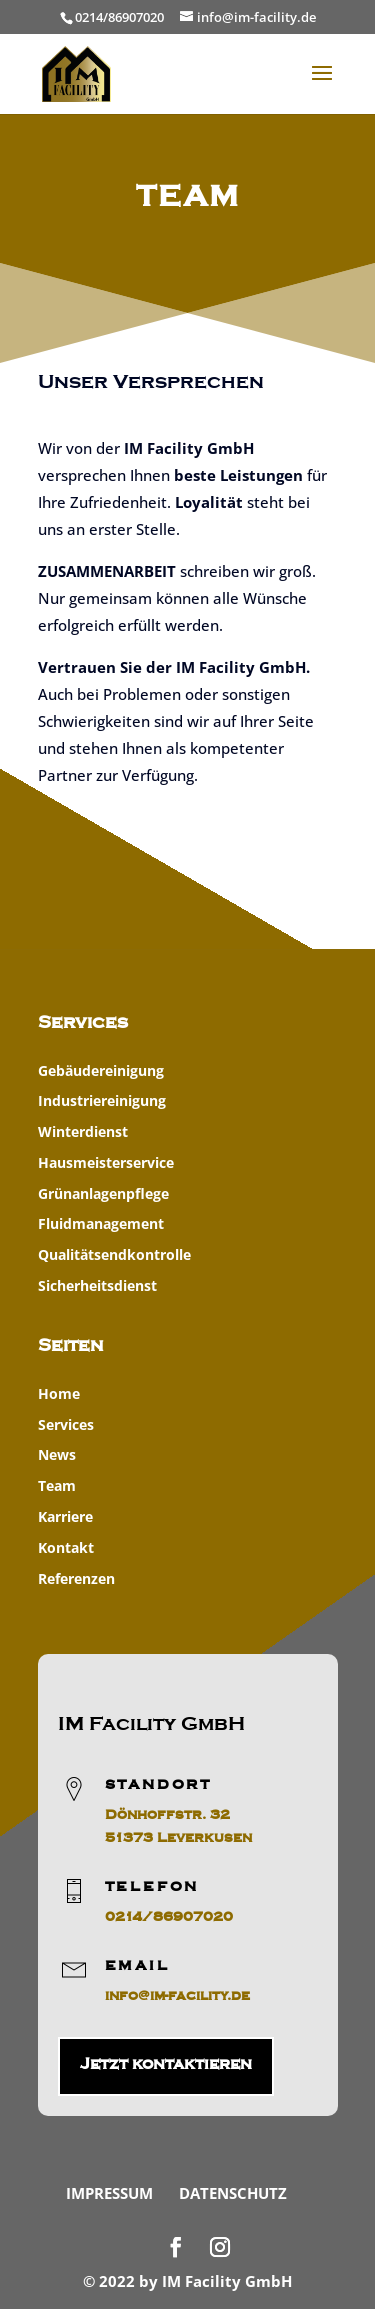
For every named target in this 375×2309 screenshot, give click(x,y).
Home (59, 1393)
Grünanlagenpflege (103, 1193)
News (57, 1454)
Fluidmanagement (101, 1223)
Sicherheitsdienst (97, 1285)
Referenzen (76, 1578)
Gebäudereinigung (101, 1070)
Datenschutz (233, 2193)
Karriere (65, 1516)
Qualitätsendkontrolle (114, 1254)
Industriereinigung (102, 1100)
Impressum (109, 2193)
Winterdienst (83, 1131)
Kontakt (66, 1547)
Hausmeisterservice (106, 1162)
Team (57, 1485)
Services (66, 1424)
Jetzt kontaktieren (166, 2064)
